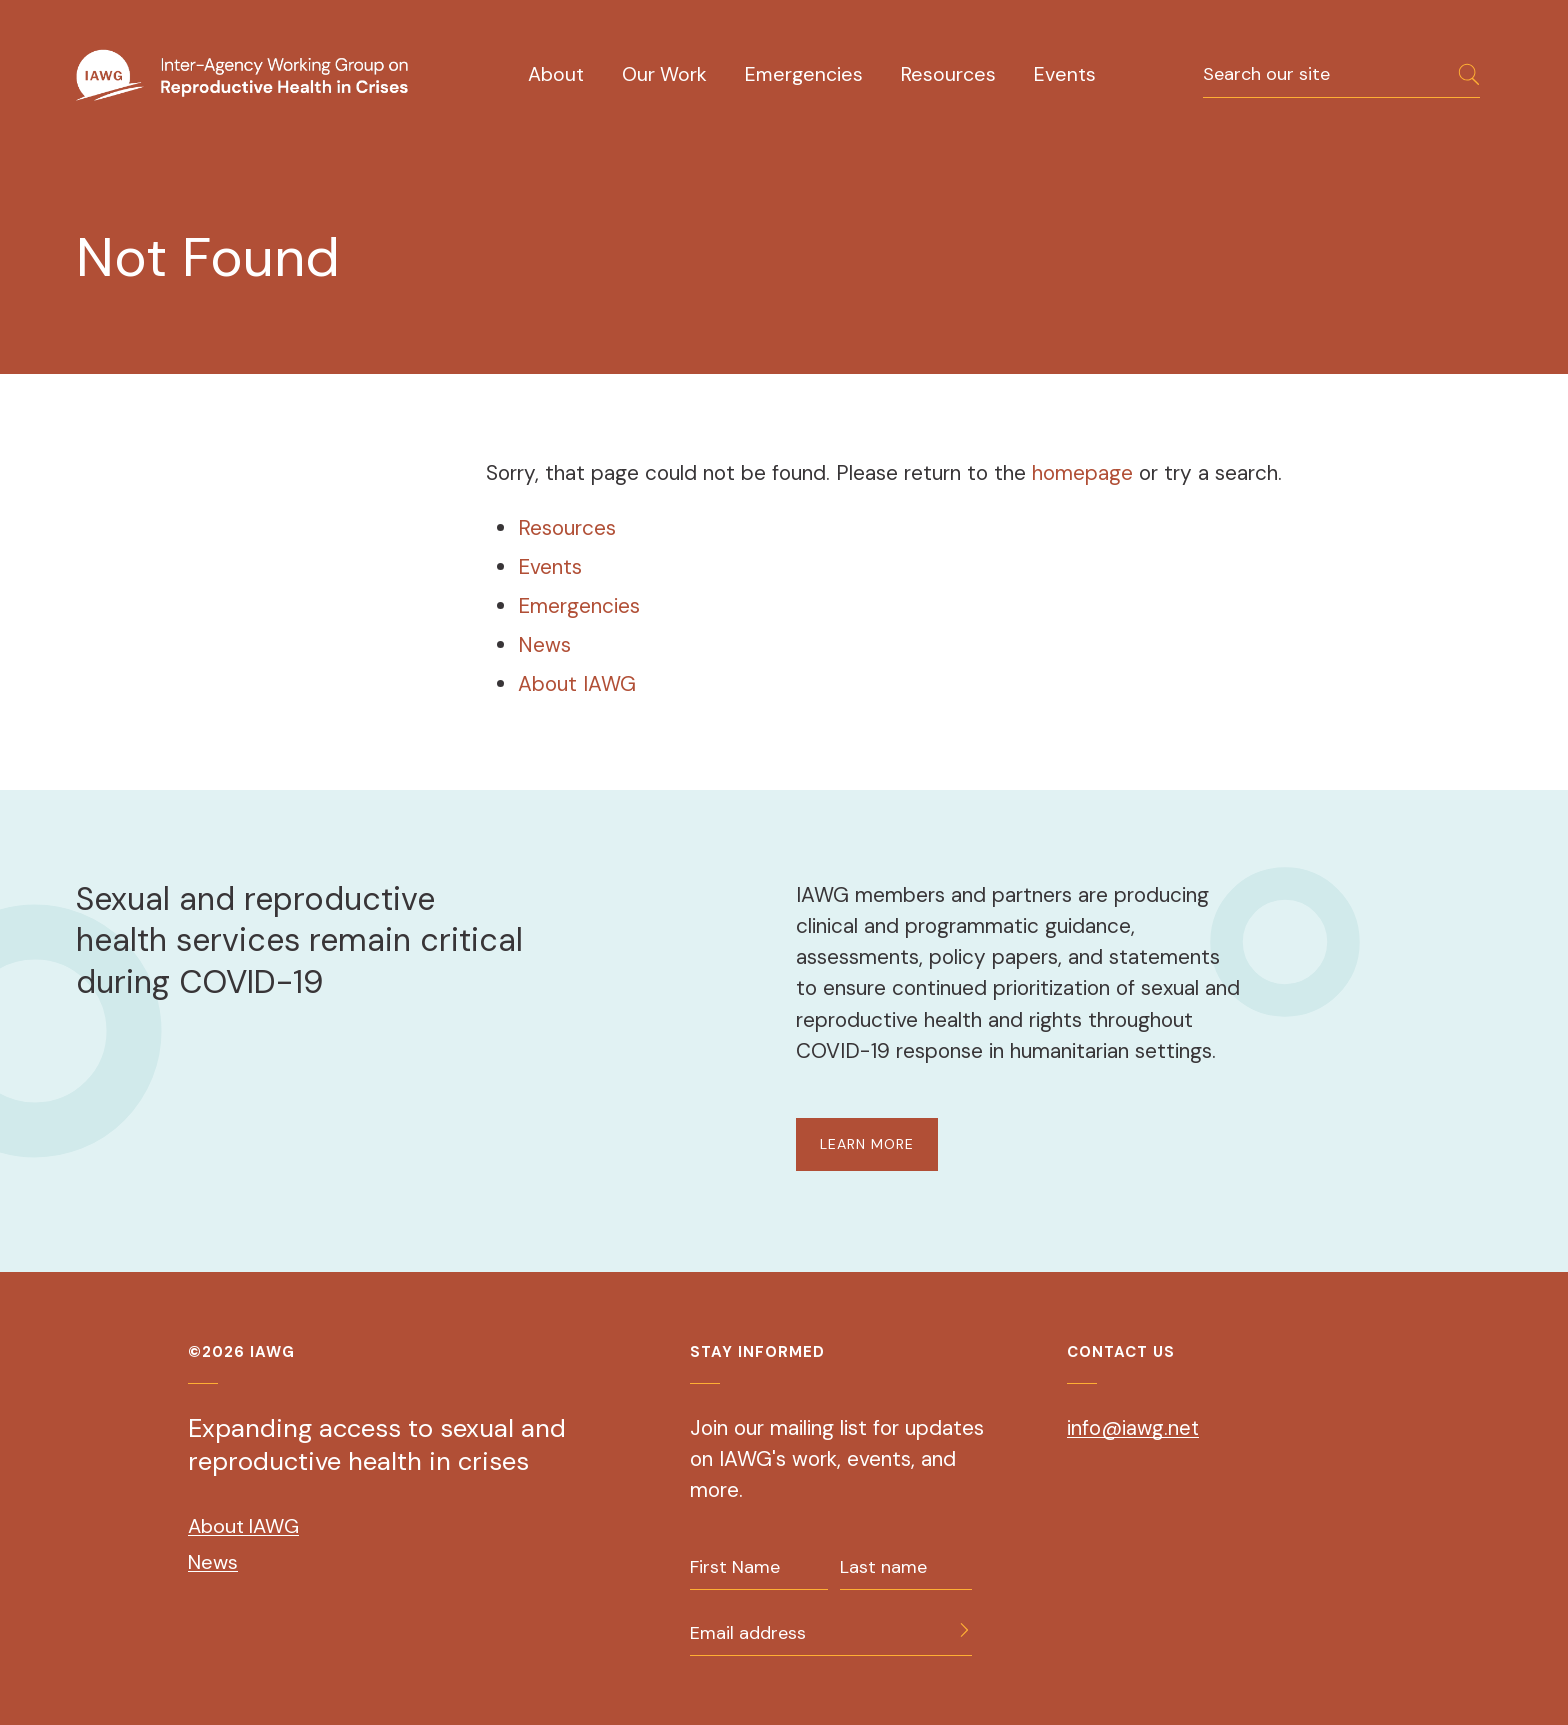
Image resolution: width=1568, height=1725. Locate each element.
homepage (1085, 472)
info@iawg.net (1134, 1427)
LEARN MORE (868, 1144)
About (556, 74)
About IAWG (577, 683)
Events (1065, 74)
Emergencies (804, 74)
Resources (948, 74)
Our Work (664, 74)
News (544, 644)
